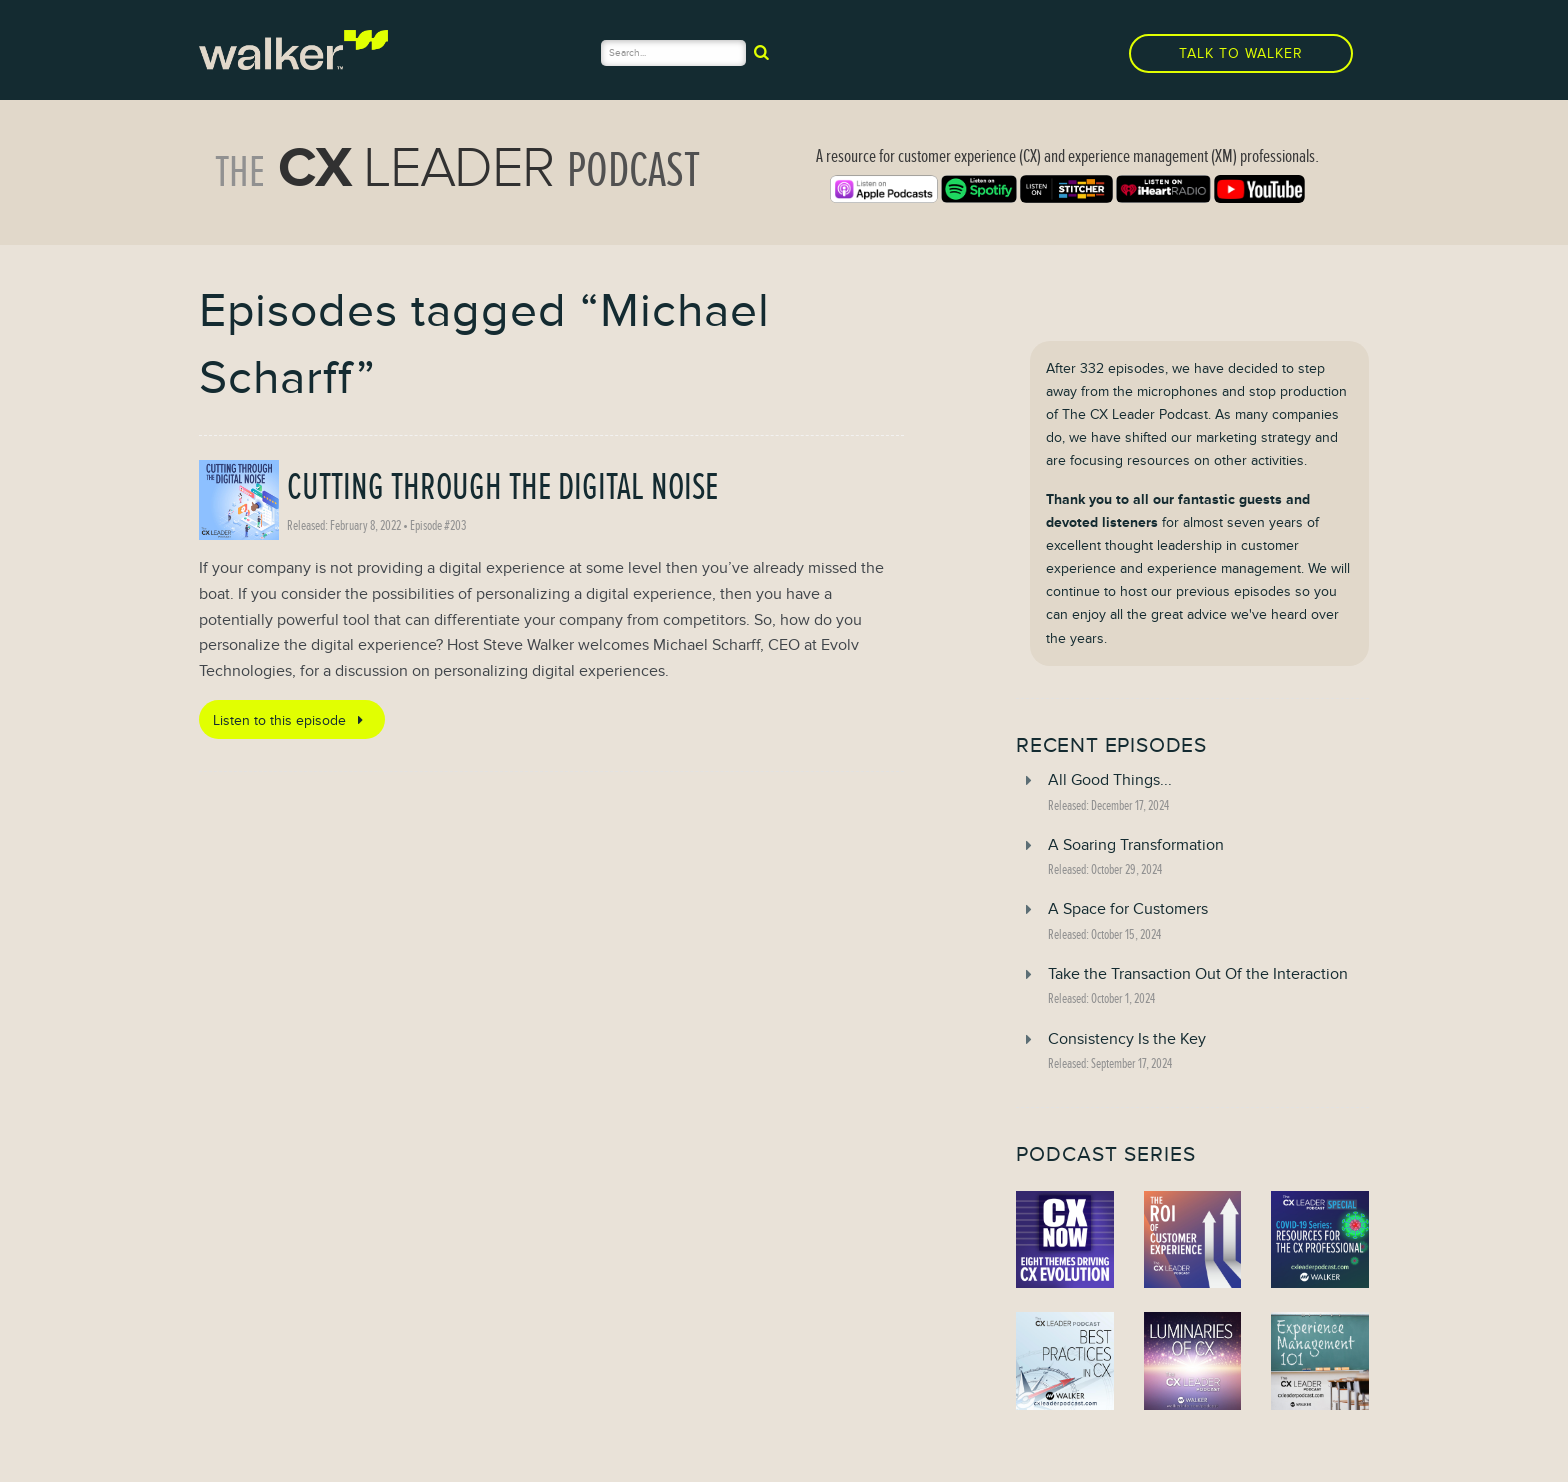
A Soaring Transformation (1136, 845)
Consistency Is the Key (1127, 1039)
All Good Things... (1110, 780)
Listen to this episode (291, 720)
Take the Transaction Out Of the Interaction (1198, 974)
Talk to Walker (1241, 53)
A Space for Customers (1128, 909)
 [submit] (761, 52)
